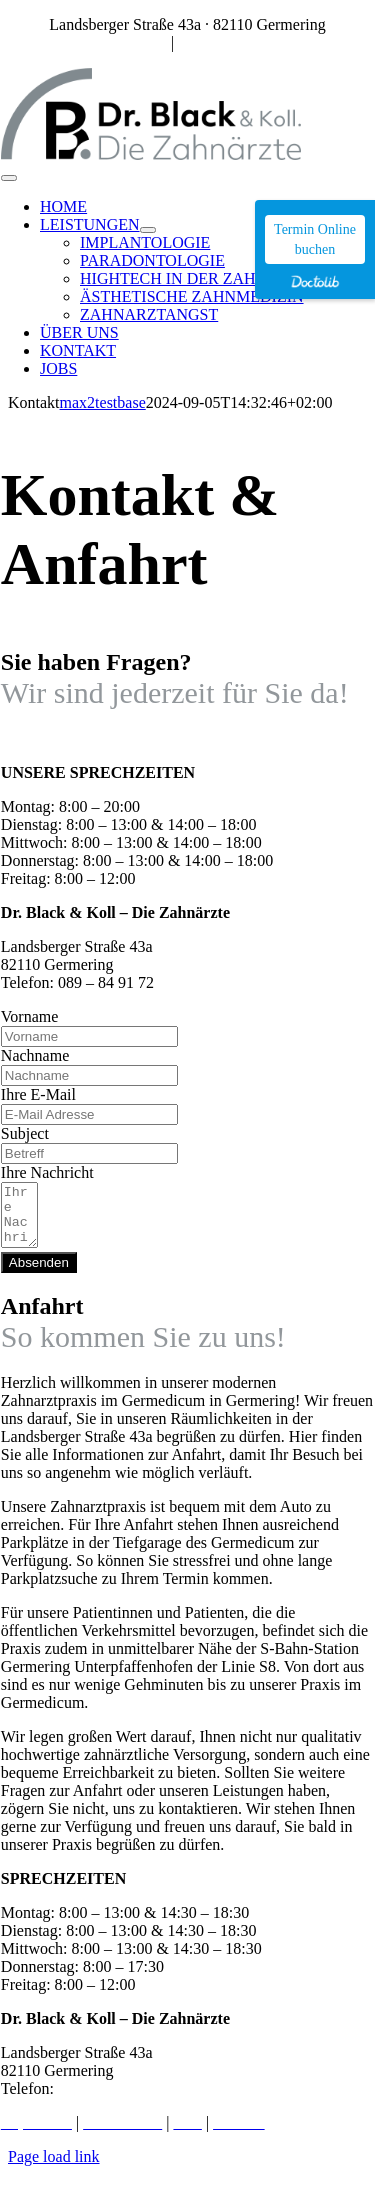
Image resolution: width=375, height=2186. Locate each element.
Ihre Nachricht (47, 1172)
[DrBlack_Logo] (151, 154)
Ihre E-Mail (38, 1094)
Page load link (54, 2168)
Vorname (29, 1016)
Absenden (39, 1274)
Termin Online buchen (315, 239)
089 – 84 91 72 (119, 42)
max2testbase (103, 402)
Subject (25, 1133)
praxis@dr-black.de (241, 42)
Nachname (35, 1055)
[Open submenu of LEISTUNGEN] (148, 230)
